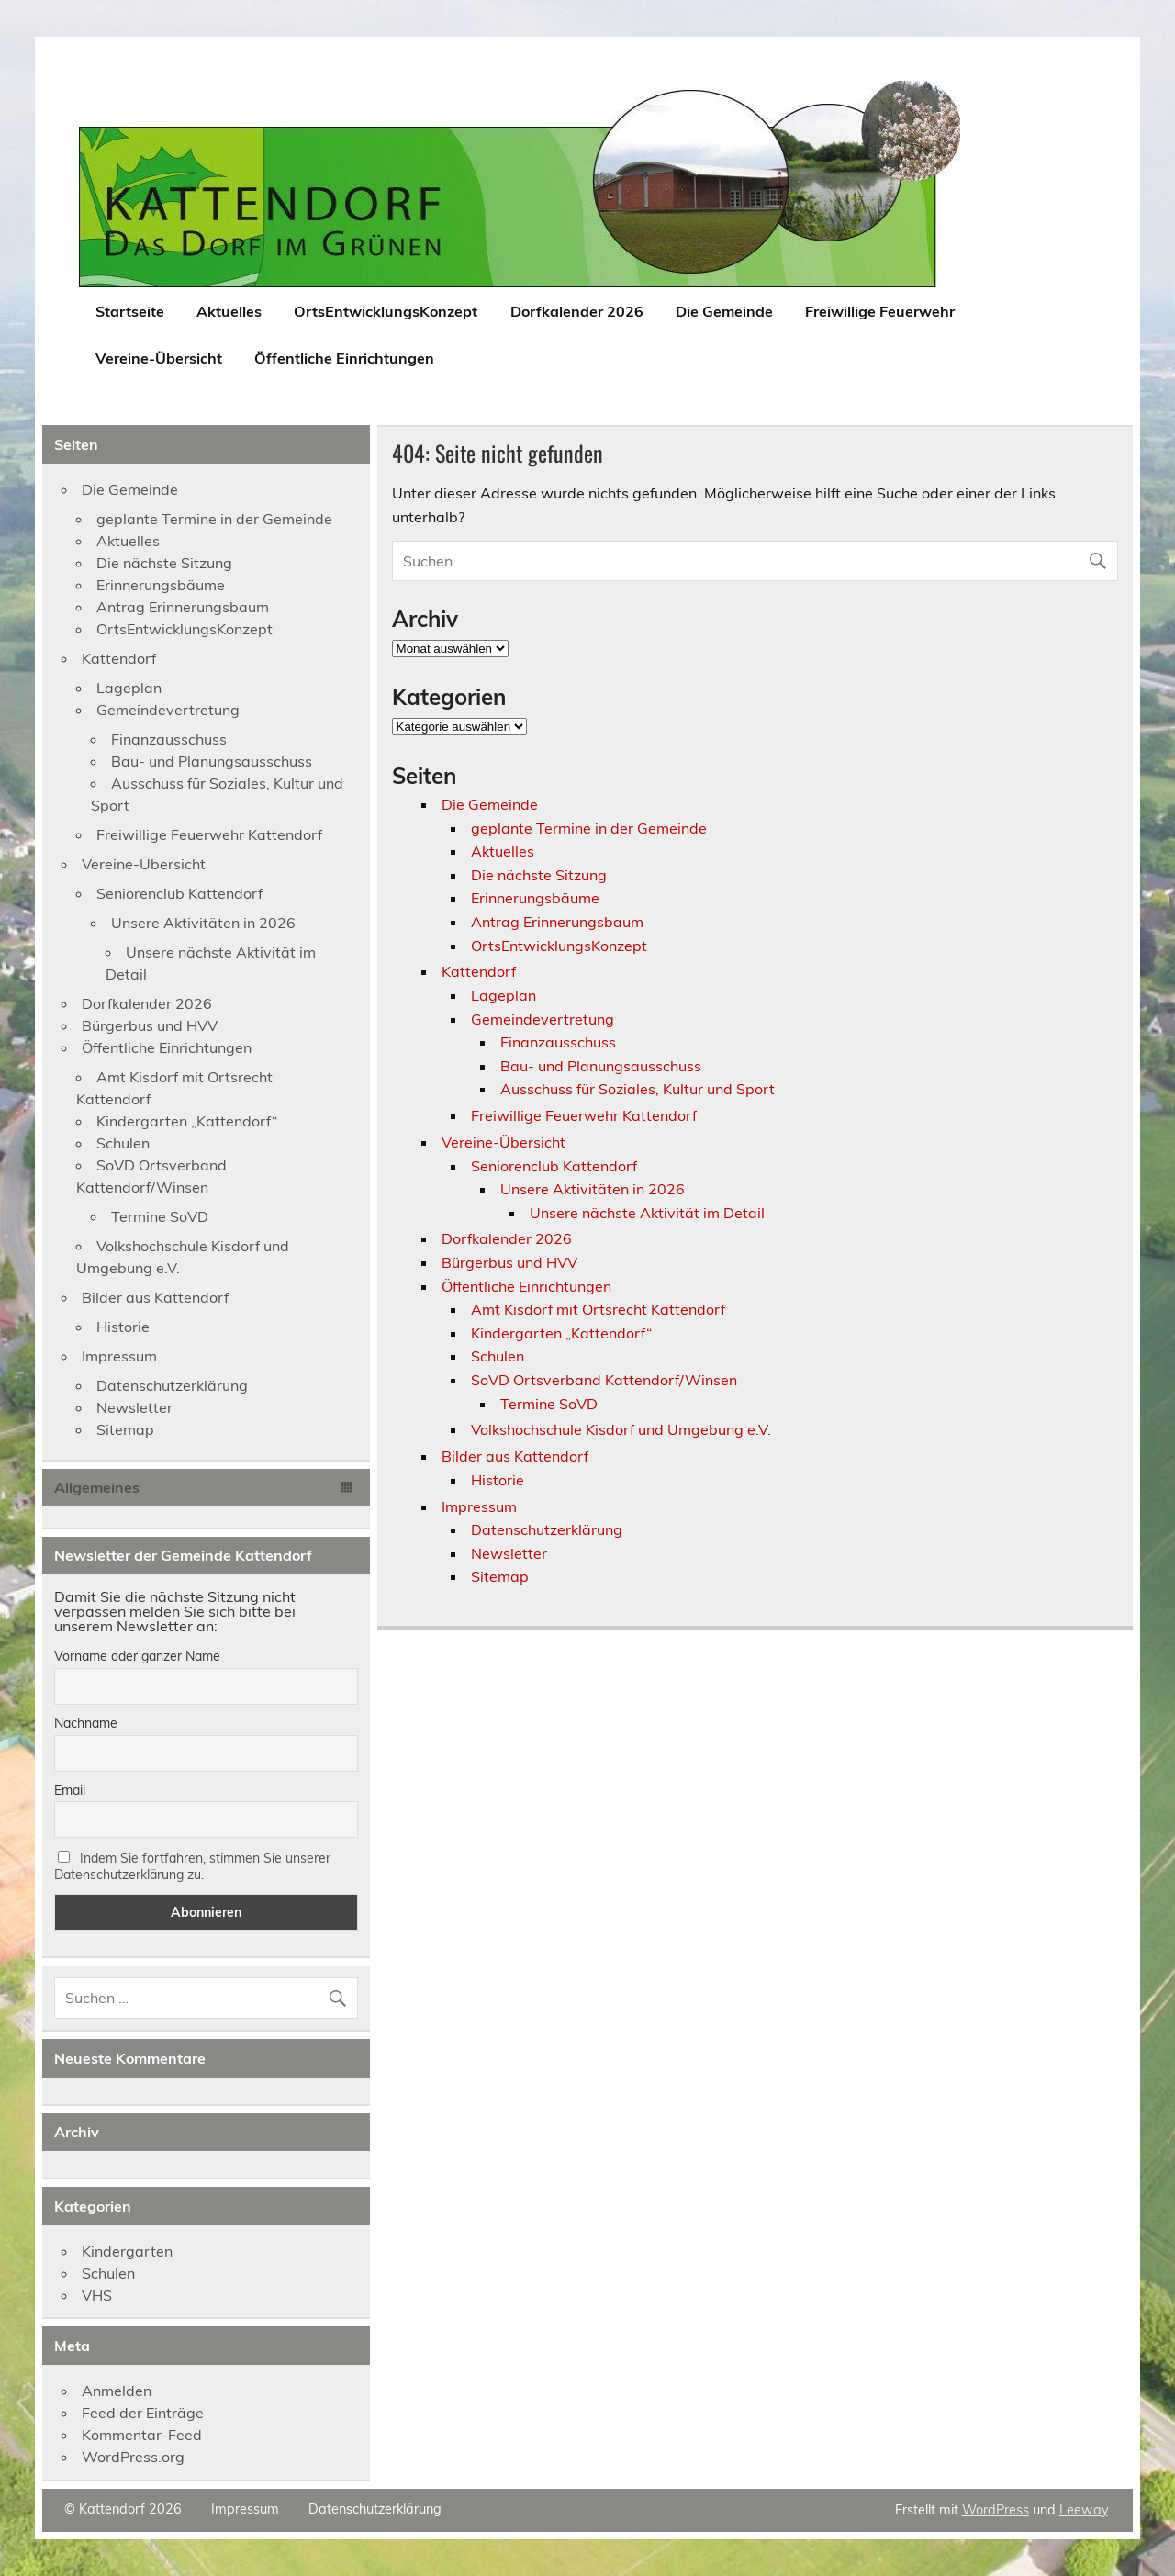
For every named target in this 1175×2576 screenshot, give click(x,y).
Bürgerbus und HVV (509, 1262)
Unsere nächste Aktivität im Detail (647, 1213)
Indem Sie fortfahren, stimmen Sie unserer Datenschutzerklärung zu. (192, 1866)
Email (69, 1790)
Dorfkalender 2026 (576, 311)
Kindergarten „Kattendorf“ (561, 1333)
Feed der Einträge (143, 2412)
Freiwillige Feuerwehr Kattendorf (584, 1115)
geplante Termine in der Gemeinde (589, 828)
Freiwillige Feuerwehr (880, 311)
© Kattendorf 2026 (123, 2509)
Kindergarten (127, 2251)
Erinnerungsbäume (535, 898)
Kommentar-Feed (142, 2434)
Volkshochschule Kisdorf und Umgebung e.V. (621, 1429)
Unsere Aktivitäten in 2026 (592, 1189)
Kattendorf (479, 971)
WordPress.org (133, 2456)
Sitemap (500, 1576)
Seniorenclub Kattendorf (554, 1166)
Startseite (129, 311)
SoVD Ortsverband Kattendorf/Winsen (604, 1380)
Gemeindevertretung (542, 1019)
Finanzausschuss (558, 1042)
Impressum (479, 1506)
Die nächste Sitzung (539, 875)
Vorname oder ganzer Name (137, 1656)
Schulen (497, 1356)
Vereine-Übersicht (158, 358)
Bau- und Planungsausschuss (600, 1066)
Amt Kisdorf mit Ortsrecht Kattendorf (598, 1309)
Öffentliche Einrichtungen (344, 358)
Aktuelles (229, 311)
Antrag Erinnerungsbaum (557, 922)
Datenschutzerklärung (546, 1529)
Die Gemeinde (724, 311)
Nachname (86, 1723)
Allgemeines (97, 1487)
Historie (497, 1480)
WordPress (995, 2510)
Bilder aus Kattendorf (515, 1456)
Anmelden (116, 2390)
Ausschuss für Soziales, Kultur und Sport (637, 1089)
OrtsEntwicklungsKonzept (385, 311)
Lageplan (503, 995)
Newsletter (509, 1553)
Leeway (1083, 2510)
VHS (97, 2295)
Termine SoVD (549, 1403)
